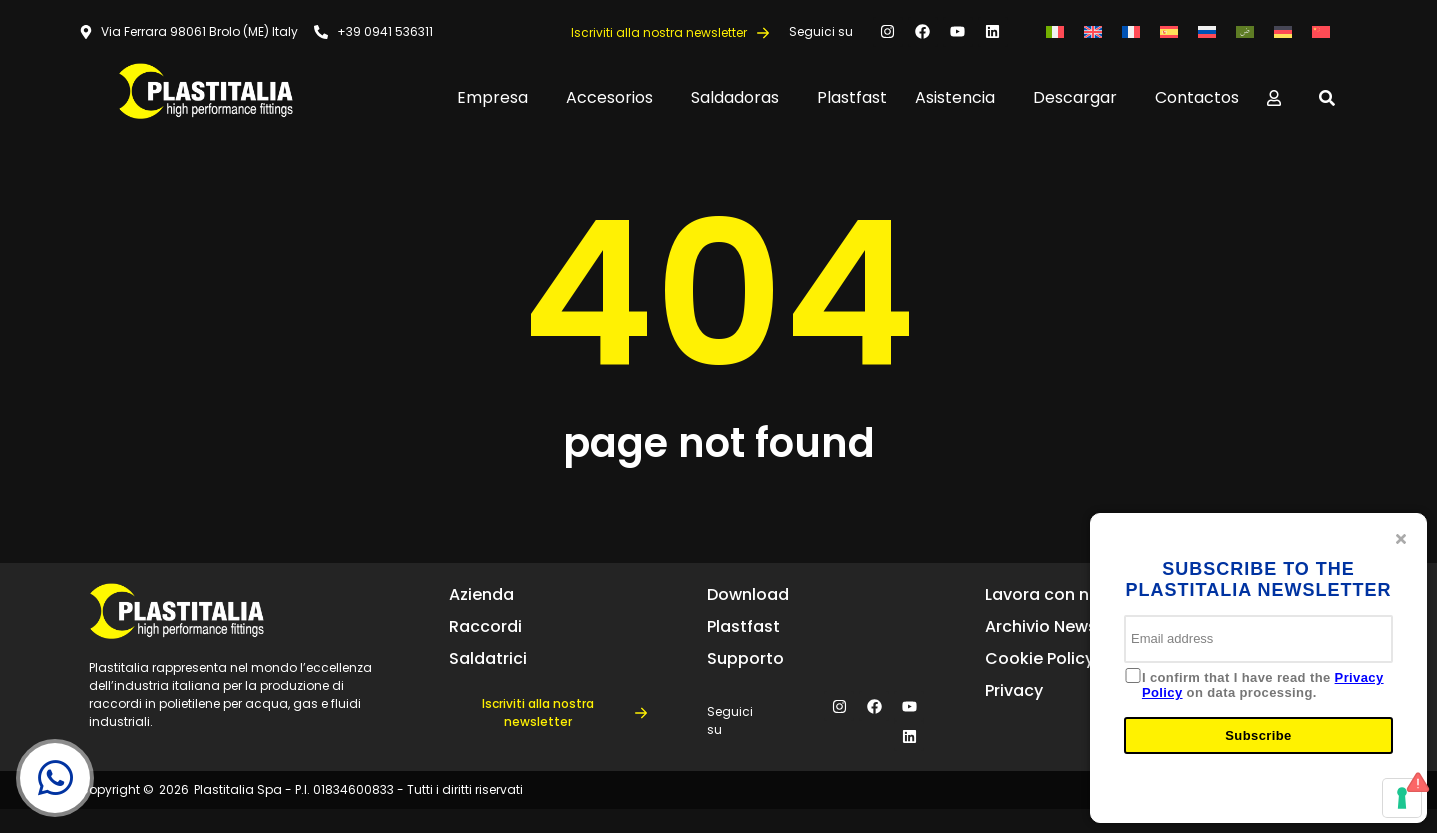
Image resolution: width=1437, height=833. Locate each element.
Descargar (1080, 97)
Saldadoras (740, 97)
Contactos (1197, 97)
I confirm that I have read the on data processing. (1263, 685)
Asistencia (960, 97)
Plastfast (852, 97)
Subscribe (1258, 735)
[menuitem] (1055, 31)
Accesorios (614, 97)
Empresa (497, 97)
